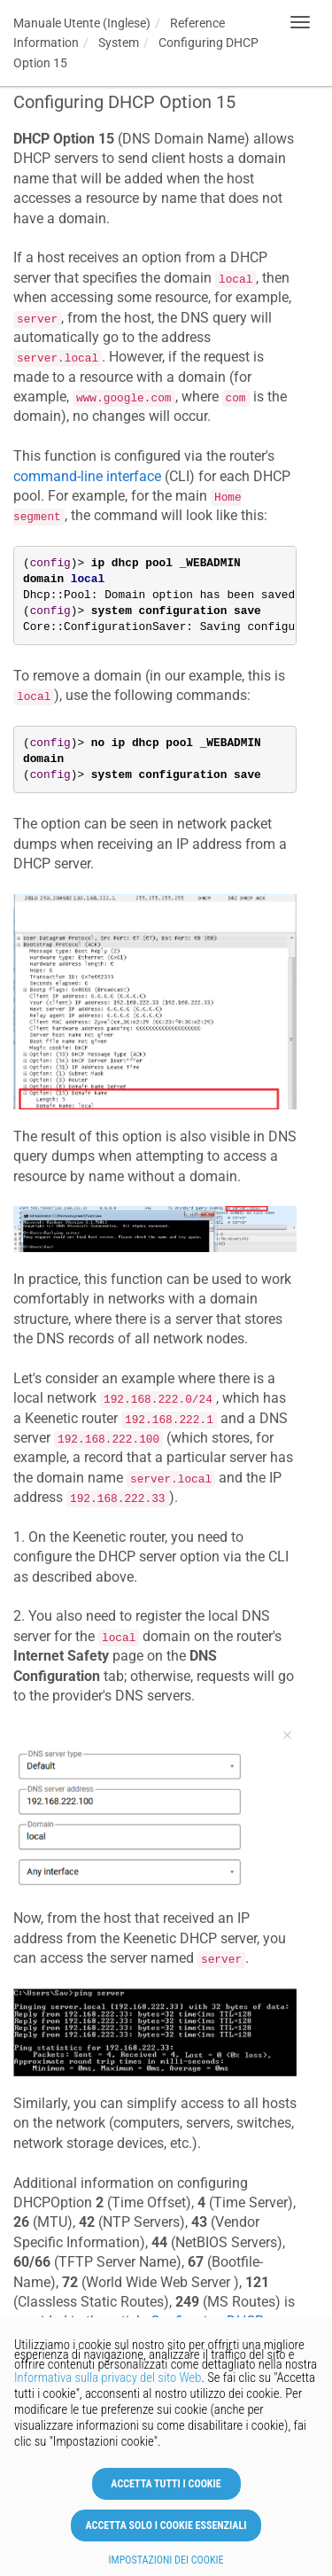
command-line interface (87, 476)
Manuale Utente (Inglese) (82, 23)
